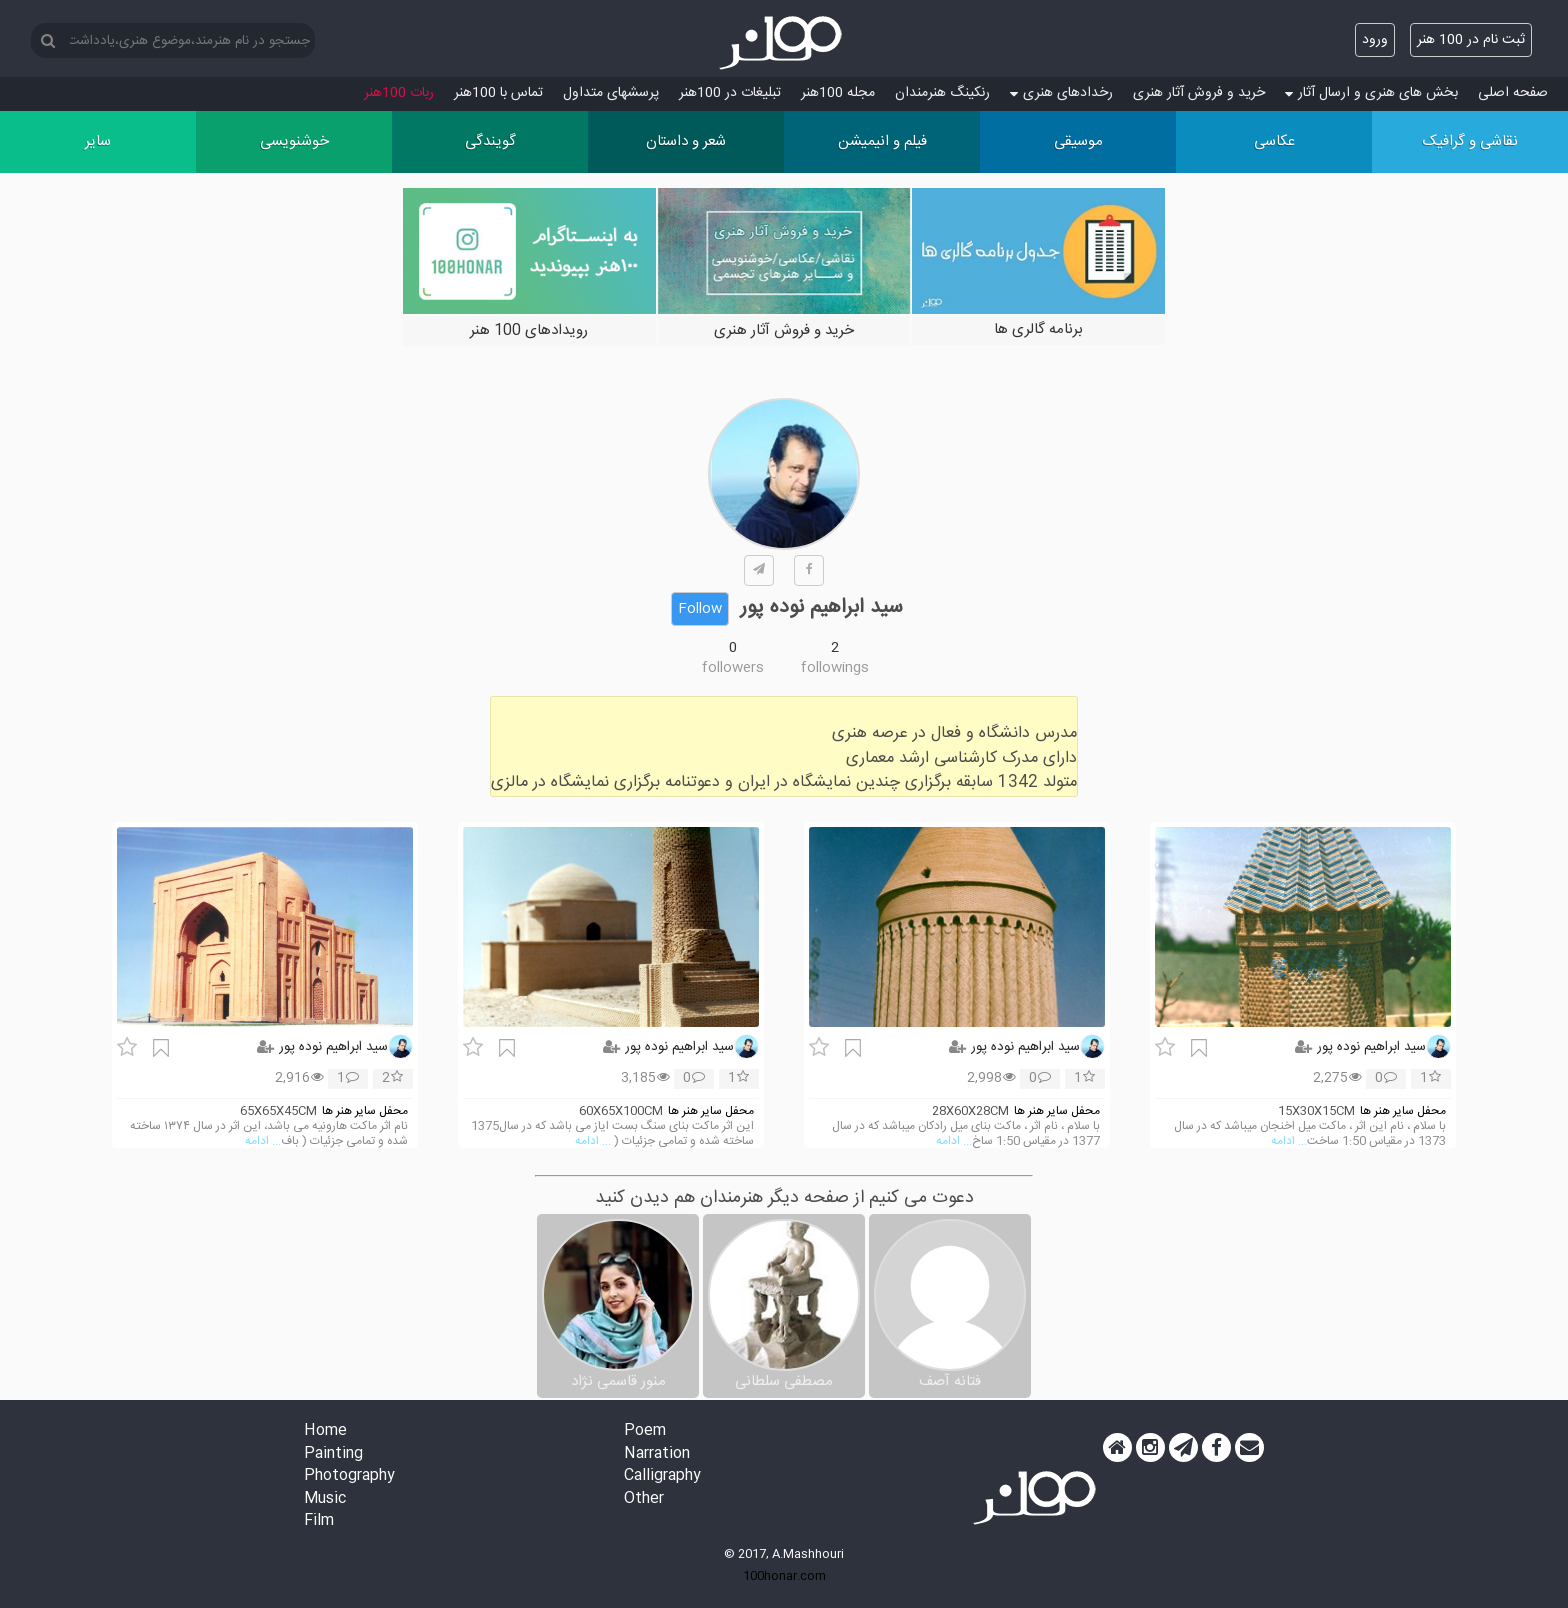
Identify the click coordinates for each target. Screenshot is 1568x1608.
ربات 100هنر (399, 93)
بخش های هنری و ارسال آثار (1371, 93)
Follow (700, 609)
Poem (645, 1431)
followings (835, 668)
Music (325, 1499)
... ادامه (1289, 1141)
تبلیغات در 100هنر (730, 93)
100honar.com (784, 1576)
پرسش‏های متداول (611, 93)
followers (733, 668)
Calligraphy (662, 1476)
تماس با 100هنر (498, 93)
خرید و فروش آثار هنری (1199, 93)
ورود (1375, 40)
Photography (349, 1476)
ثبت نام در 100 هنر (1471, 40)
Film (319, 1521)
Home (325, 1431)
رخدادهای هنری (1061, 93)
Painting (333, 1454)
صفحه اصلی (1513, 93)
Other (644, 1499)
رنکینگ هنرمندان (942, 93)
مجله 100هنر (838, 93)
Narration (657, 1454)
